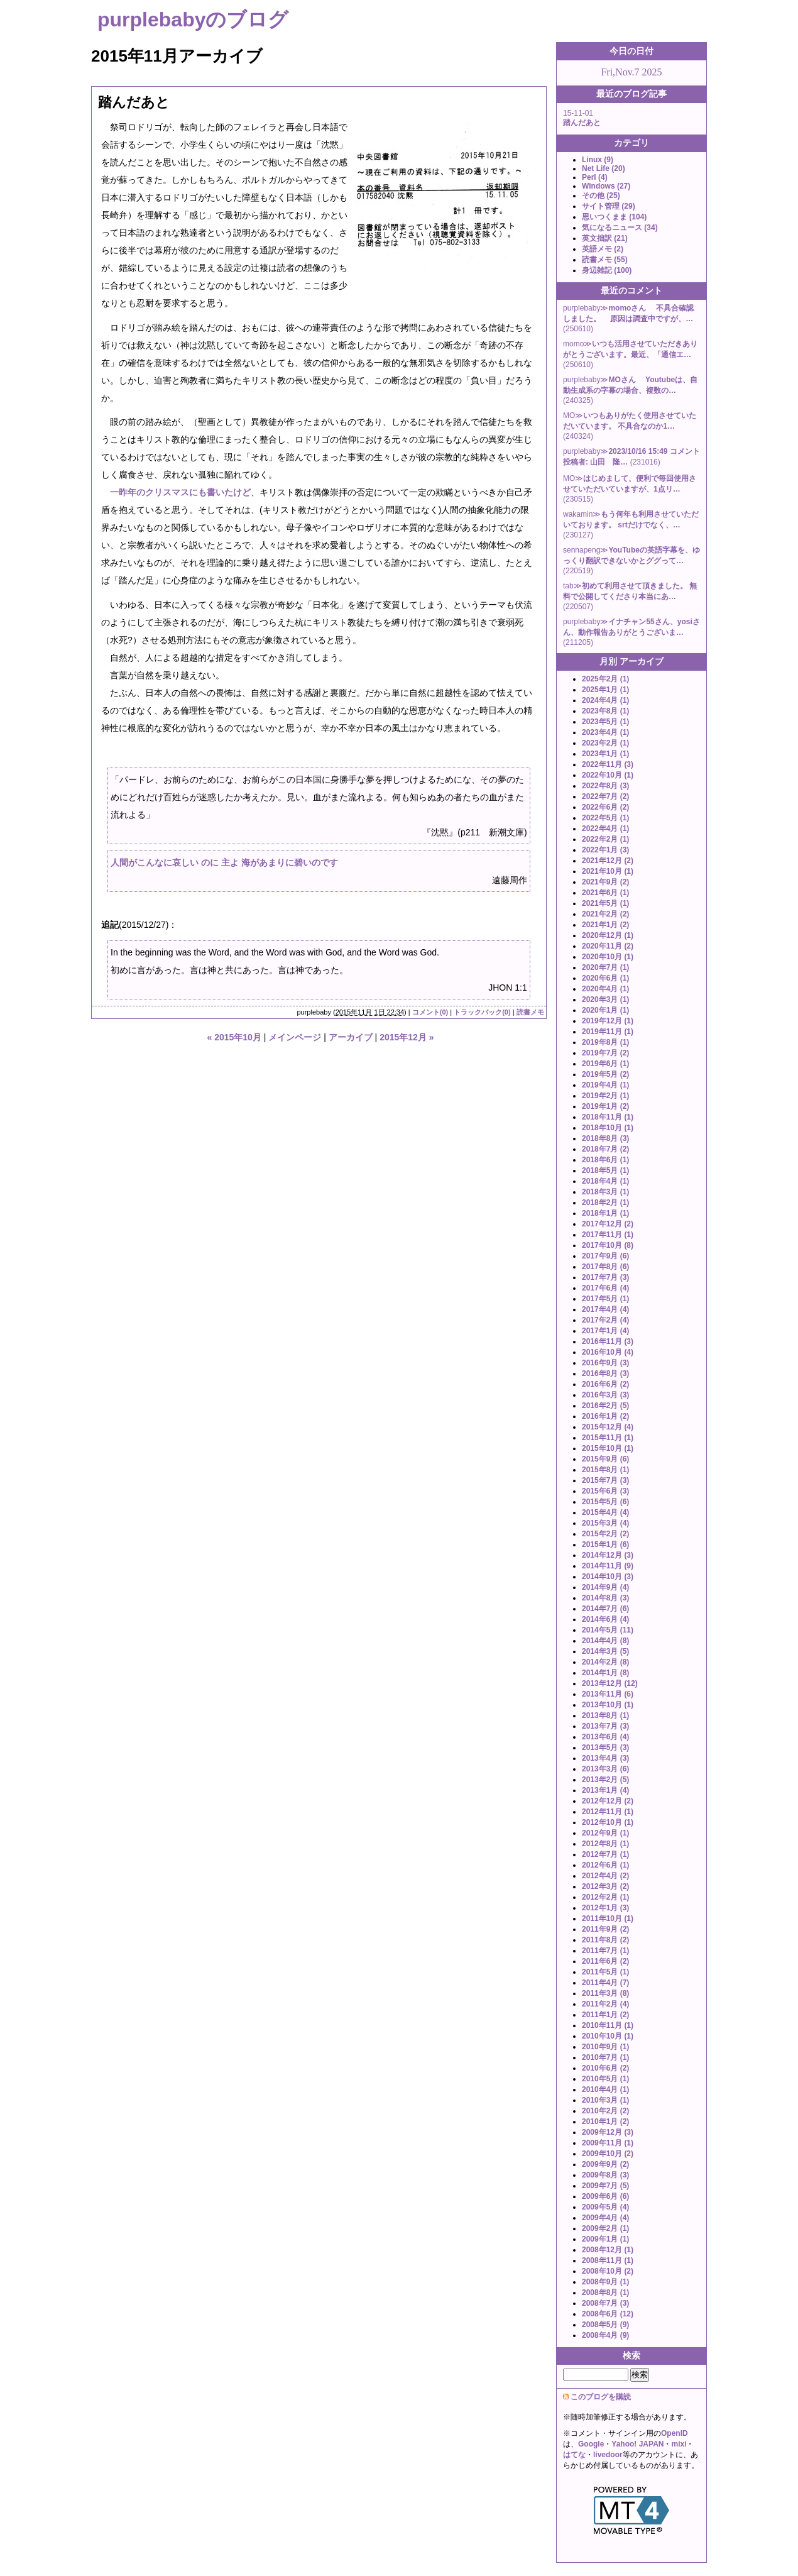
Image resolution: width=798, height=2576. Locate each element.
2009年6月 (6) (605, 2196)
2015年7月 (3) (605, 1480)
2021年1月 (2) (605, 924)
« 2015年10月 (234, 1037)
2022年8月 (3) (605, 785)
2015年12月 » (407, 1037)
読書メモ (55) (605, 259)
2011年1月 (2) (605, 2014)
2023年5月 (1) (605, 721)
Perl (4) (595, 177)
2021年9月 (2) (605, 882)
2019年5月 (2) (605, 1074)
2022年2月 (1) (605, 839)
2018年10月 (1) (607, 1127)
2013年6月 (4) (605, 1736)
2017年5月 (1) (605, 1298)
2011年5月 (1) (605, 1972)
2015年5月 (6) (605, 1501)
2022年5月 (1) (605, 817)
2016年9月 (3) (605, 1362)
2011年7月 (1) (605, 1950)
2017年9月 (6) (605, 1256)
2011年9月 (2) (605, 1929)
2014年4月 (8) (605, 1640)
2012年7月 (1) (605, 1854)
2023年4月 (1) (605, 732)
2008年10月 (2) (607, 2271)
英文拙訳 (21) (605, 238)
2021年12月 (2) (607, 860)
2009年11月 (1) (607, 2142)
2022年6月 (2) (605, 807)
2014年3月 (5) (605, 1651)
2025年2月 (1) (605, 678)
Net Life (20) (603, 168)
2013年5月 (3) (605, 1747)
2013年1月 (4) (605, 1790)
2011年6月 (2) (605, 1961)
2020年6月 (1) (605, 978)
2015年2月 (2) (605, 1533)
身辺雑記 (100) (606, 270)
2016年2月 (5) (605, 1405)
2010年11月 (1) (607, 2025)
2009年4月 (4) (605, 2217)
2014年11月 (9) (607, 1565)
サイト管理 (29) (608, 206)
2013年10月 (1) (607, 1704)
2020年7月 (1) (605, 967)
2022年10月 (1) (607, 775)
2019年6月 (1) (605, 1063)
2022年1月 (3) (605, 849)
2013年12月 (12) (610, 1683)
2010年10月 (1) (607, 2036)
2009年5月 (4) (605, 2207)
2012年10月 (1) (607, 1822)
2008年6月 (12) (607, 2313)
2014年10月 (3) (607, 1576)
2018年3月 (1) (605, 1191)
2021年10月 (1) (607, 871)
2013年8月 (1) (605, 1715)
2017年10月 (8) (607, 1245)
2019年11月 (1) (607, 1031)
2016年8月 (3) (605, 1373)
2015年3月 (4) (605, 1523)
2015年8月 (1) (605, 1469)
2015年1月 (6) (605, 1544)
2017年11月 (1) (607, 1234)
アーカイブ (351, 1037)
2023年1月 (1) (605, 753)
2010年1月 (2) (605, 2121)
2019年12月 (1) (607, 1020)
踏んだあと (134, 102)
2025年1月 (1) (605, 689)
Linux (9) (597, 159)
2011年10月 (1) (607, 1918)
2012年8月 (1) (605, 1843)
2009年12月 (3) (607, 2132)
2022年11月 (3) (607, 764)
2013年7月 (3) (605, 1726)
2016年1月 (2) (605, 1416)
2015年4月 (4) (605, 1512)
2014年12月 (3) (607, 1555)
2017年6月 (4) (605, 1288)
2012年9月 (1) (605, 1833)
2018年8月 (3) (605, 1138)
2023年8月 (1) (605, 711)
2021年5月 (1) (605, 903)
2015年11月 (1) (607, 1437)
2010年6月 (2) (605, 2068)
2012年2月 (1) (605, 1897)
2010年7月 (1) (605, 2057)
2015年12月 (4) (607, 1427)
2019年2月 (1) (605, 1095)
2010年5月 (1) (605, 2078)
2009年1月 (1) (605, 2239)
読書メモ (530, 1012)
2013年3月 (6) (605, 1768)
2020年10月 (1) (607, 956)
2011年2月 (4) (605, 2004)
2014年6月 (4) (605, 1619)
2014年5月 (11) (607, 1630)
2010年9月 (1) (605, 2046)
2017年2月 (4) (605, 1320)
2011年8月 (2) (605, 1939)
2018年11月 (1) (607, 1117)
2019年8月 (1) (605, 1042)
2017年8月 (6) (605, 1266)
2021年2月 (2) (605, 914)
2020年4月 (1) (605, 988)
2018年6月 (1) (605, 1159)
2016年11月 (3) (607, 1341)
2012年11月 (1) (607, 1811)
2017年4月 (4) (605, 1309)
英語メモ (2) (602, 249)
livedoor (608, 2454)
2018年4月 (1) (605, 1181)
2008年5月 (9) (605, 2324)
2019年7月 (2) (605, 1053)
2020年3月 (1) (605, 999)
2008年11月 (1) (607, 2260)
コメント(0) (430, 1012)
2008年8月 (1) (605, 2292)
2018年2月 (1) (605, 1202)
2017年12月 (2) (607, 1223)
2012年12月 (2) (607, 1801)
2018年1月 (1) (605, 1213)
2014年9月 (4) (605, 1587)
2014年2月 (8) (605, 1662)
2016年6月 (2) (605, 1384)
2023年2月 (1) (605, 743)
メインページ (294, 1037)
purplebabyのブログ (192, 19)
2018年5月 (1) (605, 1170)
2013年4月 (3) (605, 1758)
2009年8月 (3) (605, 2175)
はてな (574, 2454)
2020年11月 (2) (607, 946)
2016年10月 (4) (607, 1352)
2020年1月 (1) (605, 1010)
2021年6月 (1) (605, 892)
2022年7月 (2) (605, 796)
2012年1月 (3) (605, 1907)
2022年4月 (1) (605, 828)
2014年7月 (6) (605, 1608)
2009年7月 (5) (605, 2185)
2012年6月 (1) (605, 1865)
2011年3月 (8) (605, 1993)
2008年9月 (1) (605, 2281)
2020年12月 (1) (607, 935)
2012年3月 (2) (605, 1886)
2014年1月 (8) (605, 1672)
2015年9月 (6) (605, 1459)
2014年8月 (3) (605, 1597)
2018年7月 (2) (605, 1149)
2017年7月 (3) (605, 1277)
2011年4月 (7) (605, 1982)
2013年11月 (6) (607, 1694)
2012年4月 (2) (605, 1875)
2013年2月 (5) (605, 1779)
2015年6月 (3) (605, 1491)
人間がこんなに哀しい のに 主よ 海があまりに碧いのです (224, 862)
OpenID (674, 2433)
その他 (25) (601, 195)
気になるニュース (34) (620, 227)
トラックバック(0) (482, 1012)
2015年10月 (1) (607, 1448)
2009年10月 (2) (607, 2153)
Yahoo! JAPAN (637, 2444)
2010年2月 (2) (605, 2110)
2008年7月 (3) (605, 2303)
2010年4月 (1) (605, 2089)
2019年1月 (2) (605, 1106)
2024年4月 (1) (605, 700)
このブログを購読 (601, 2396)
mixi (678, 2444)
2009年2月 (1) (605, 2228)
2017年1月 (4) (605, 1330)
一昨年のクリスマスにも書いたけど (180, 492)
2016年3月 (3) (605, 1394)
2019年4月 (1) (605, 1085)
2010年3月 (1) (605, 2100)
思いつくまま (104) (614, 216)
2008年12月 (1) (607, 2249)
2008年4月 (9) (605, 2335)
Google (591, 2444)
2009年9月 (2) (605, 2164)
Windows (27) (606, 186)
